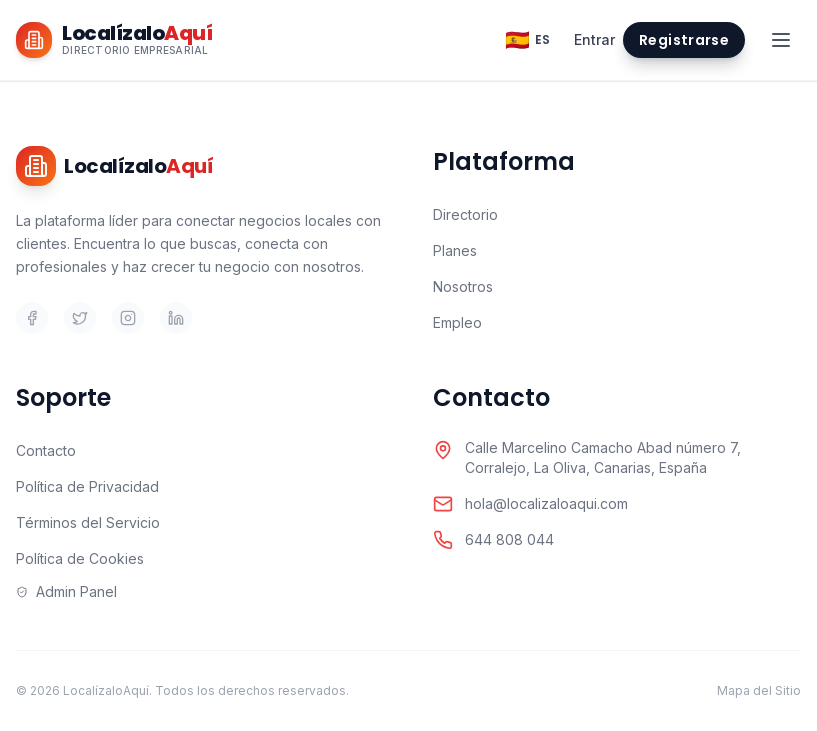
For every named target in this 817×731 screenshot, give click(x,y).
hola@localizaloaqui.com (546, 503)
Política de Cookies (80, 558)
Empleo (457, 322)
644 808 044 (509, 539)
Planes (455, 250)
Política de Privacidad (87, 486)
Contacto (46, 450)
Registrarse (684, 40)
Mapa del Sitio (759, 690)
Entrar (594, 39)
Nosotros (463, 286)
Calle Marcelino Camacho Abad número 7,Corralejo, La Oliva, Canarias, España (603, 457)
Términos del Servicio (88, 522)
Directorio (465, 214)
